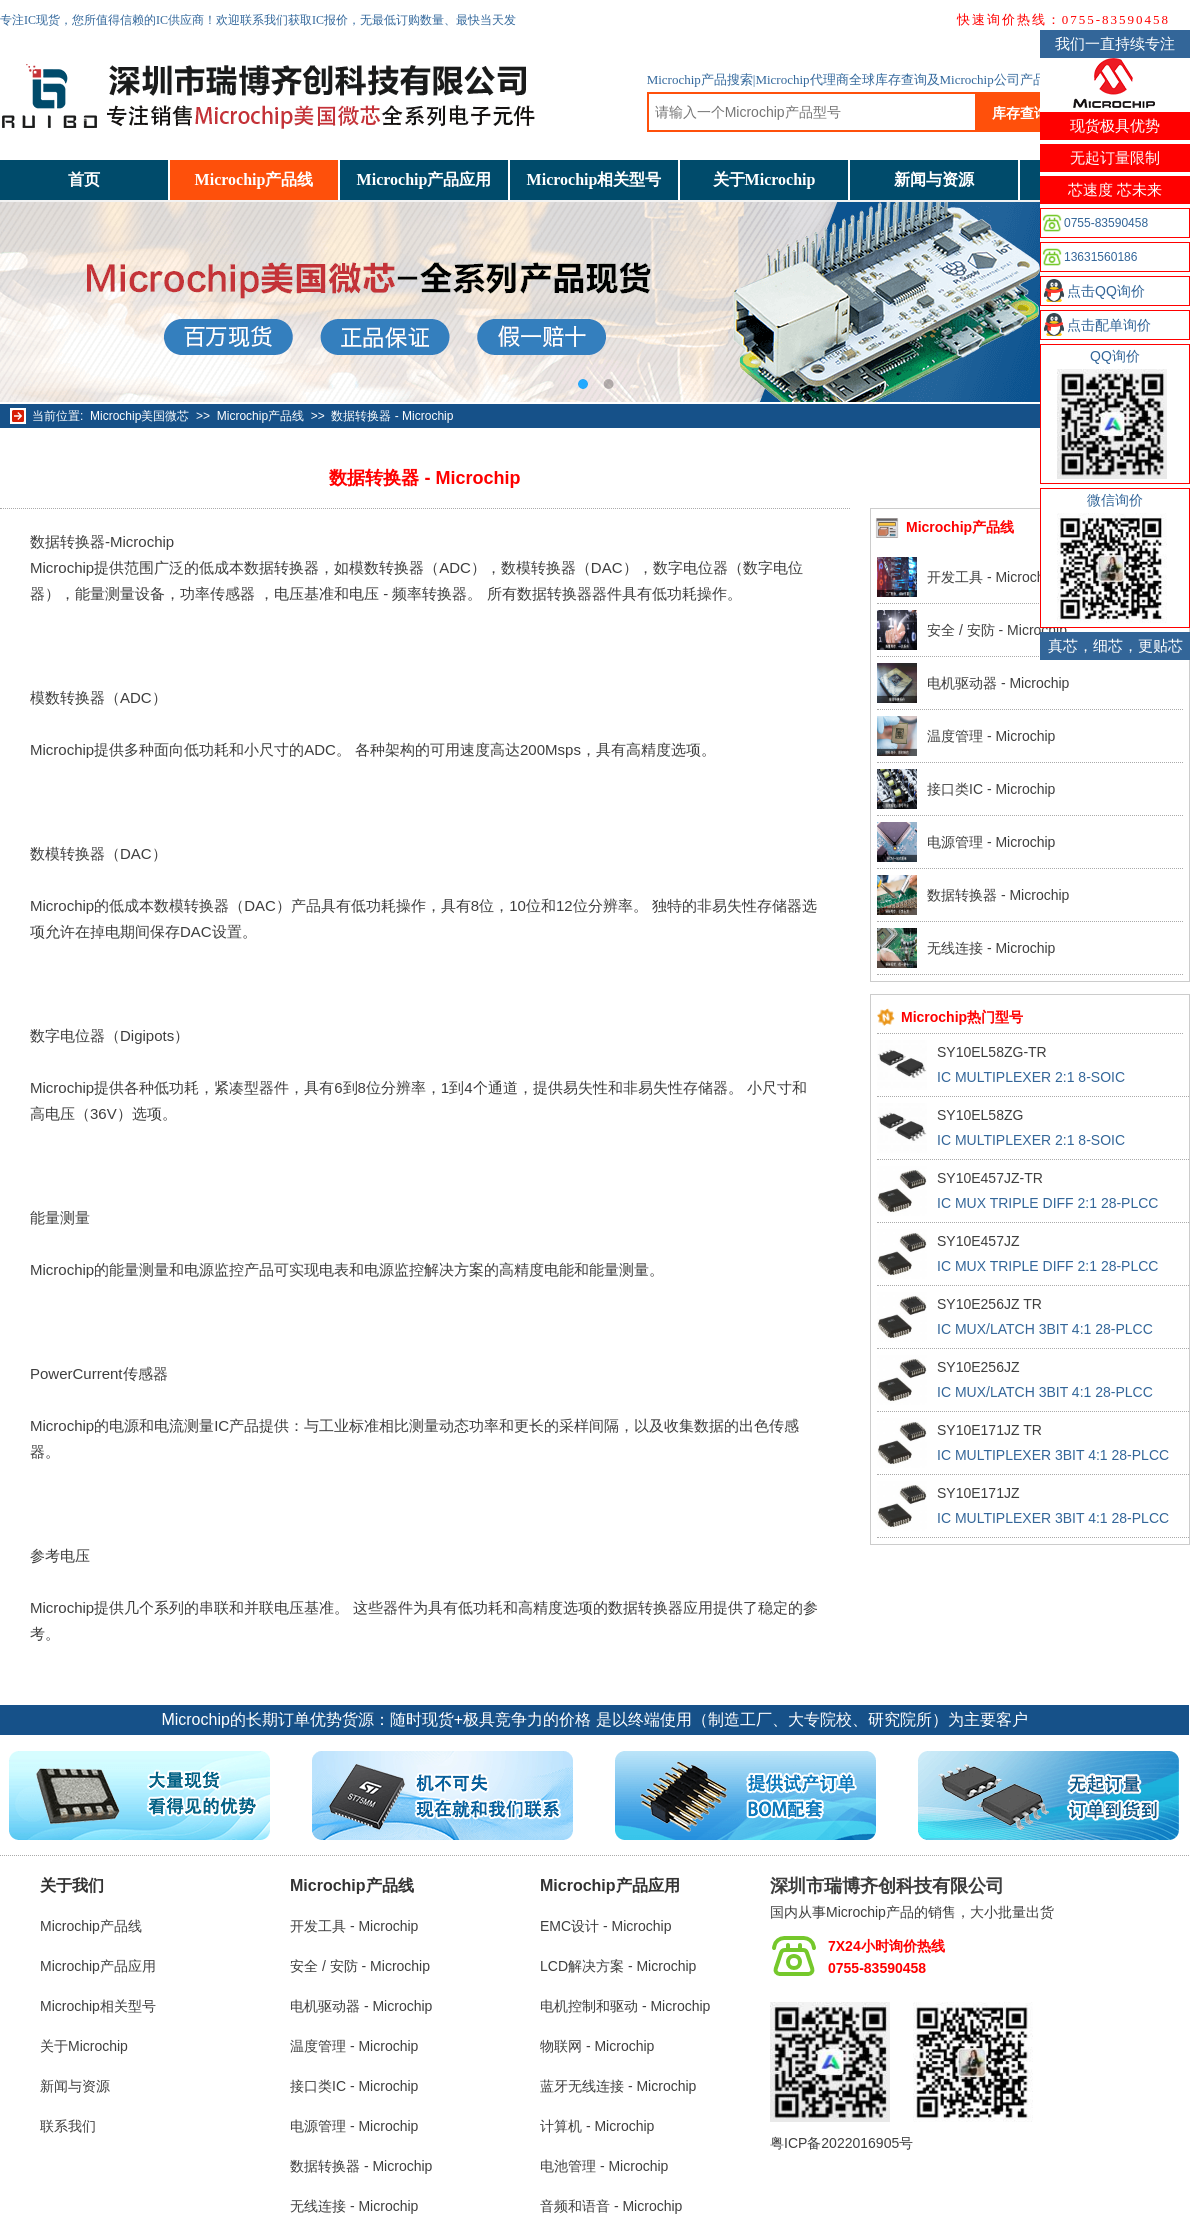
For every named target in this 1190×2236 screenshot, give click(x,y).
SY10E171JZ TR (989, 1430)
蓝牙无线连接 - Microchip (618, 2086)
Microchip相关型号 (594, 179)
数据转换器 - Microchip (392, 416)
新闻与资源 (934, 179)
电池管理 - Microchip (604, 2166)
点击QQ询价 (1106, 291)
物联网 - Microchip (597, 2046)
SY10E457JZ (978, 1241)
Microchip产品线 (254, 179)
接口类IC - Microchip (991, 789)
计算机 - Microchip (597, 2126)
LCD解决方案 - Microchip (618, 1966)
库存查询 (1020, 113)
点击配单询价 (1109, 325)
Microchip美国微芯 (139, 416)
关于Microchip (764, 179)
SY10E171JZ (978, 1493)
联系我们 (68, 2126)
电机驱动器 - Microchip (998, 683)
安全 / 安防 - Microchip (997, 630)
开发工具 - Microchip (991, 577)
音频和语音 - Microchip (611, 2206)
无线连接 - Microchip (991, 948)
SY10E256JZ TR (989, 1304)
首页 (84, 179)
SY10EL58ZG (980, 1115)
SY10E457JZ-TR (990, 1178)
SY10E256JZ (978, 1367)
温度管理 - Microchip (991, 736)
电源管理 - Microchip (991, 842)
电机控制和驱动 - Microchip (625, 2006)
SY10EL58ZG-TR (992, 1052)
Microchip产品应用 (424, 179)
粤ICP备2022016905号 (841, 2143)
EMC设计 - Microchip (605, 1926)
